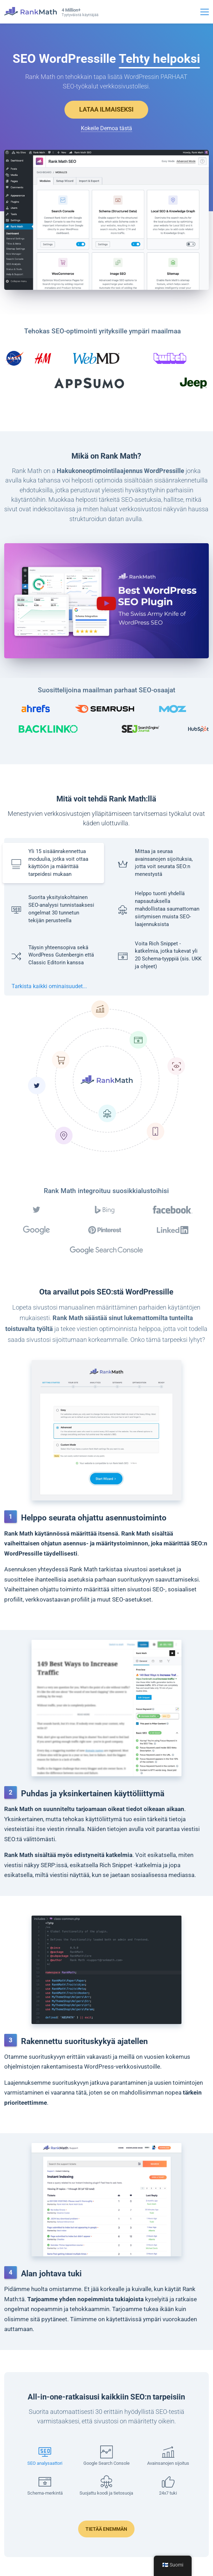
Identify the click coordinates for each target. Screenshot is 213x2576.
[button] (106, 600)
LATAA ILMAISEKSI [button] (106, 109)
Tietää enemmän (106, 2529)
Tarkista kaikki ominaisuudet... (49, 986)
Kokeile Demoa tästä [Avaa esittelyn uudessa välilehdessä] (106, 128)
